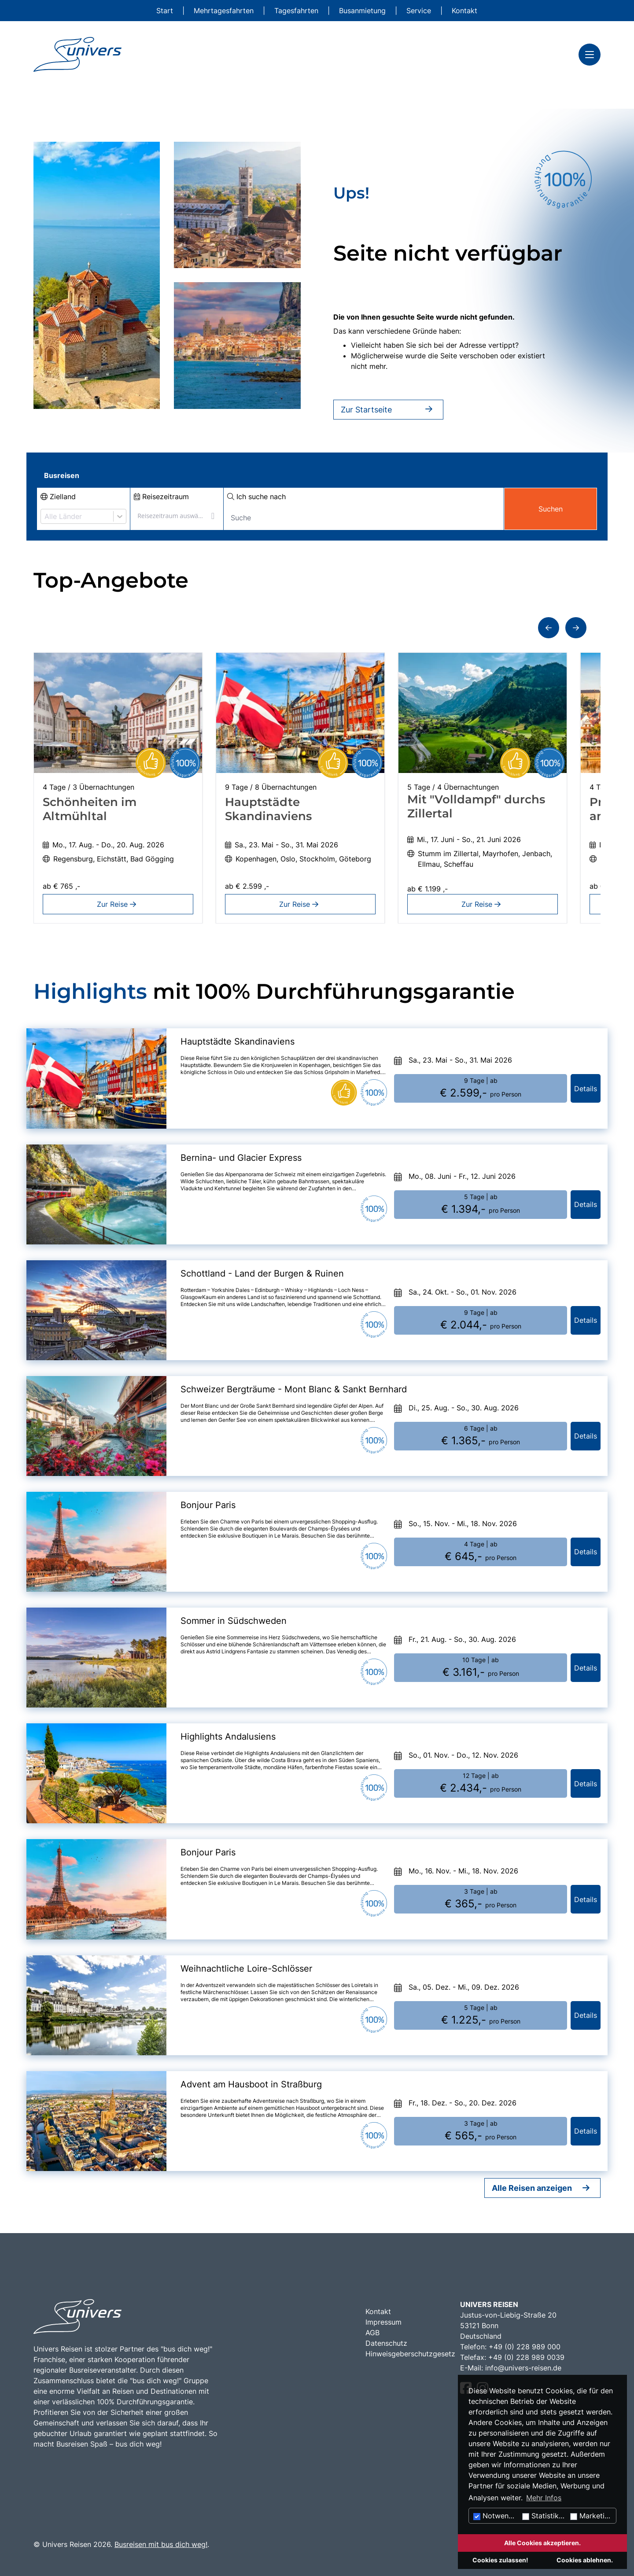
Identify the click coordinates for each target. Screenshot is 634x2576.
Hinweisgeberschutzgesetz (410, 2353)
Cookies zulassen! (500, 2560)
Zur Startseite (388, 409)
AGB (372, 2332)
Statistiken (544, 2515)
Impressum (383, 2322)
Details (585, 1088)
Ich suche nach (256, 496)
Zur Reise (118, 904)
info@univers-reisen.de (523, 2367)
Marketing (591, 2515)
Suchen (550, 508)
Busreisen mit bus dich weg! (160, 2544)
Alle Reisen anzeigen (532, 2188)
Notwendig (496, 2515)
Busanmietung (363, 10)
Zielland (58, 496)
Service (419, 10)
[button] (548, 627)
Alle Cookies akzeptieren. (542, 2543)
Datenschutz (386, 2343)
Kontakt (464, 10)
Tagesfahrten (297, 10)
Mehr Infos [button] (543, 2497)
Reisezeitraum (161, 496)
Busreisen (61, 475)
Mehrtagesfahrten (225, 10)
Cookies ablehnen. (585, 2560)
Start (165, 10)
